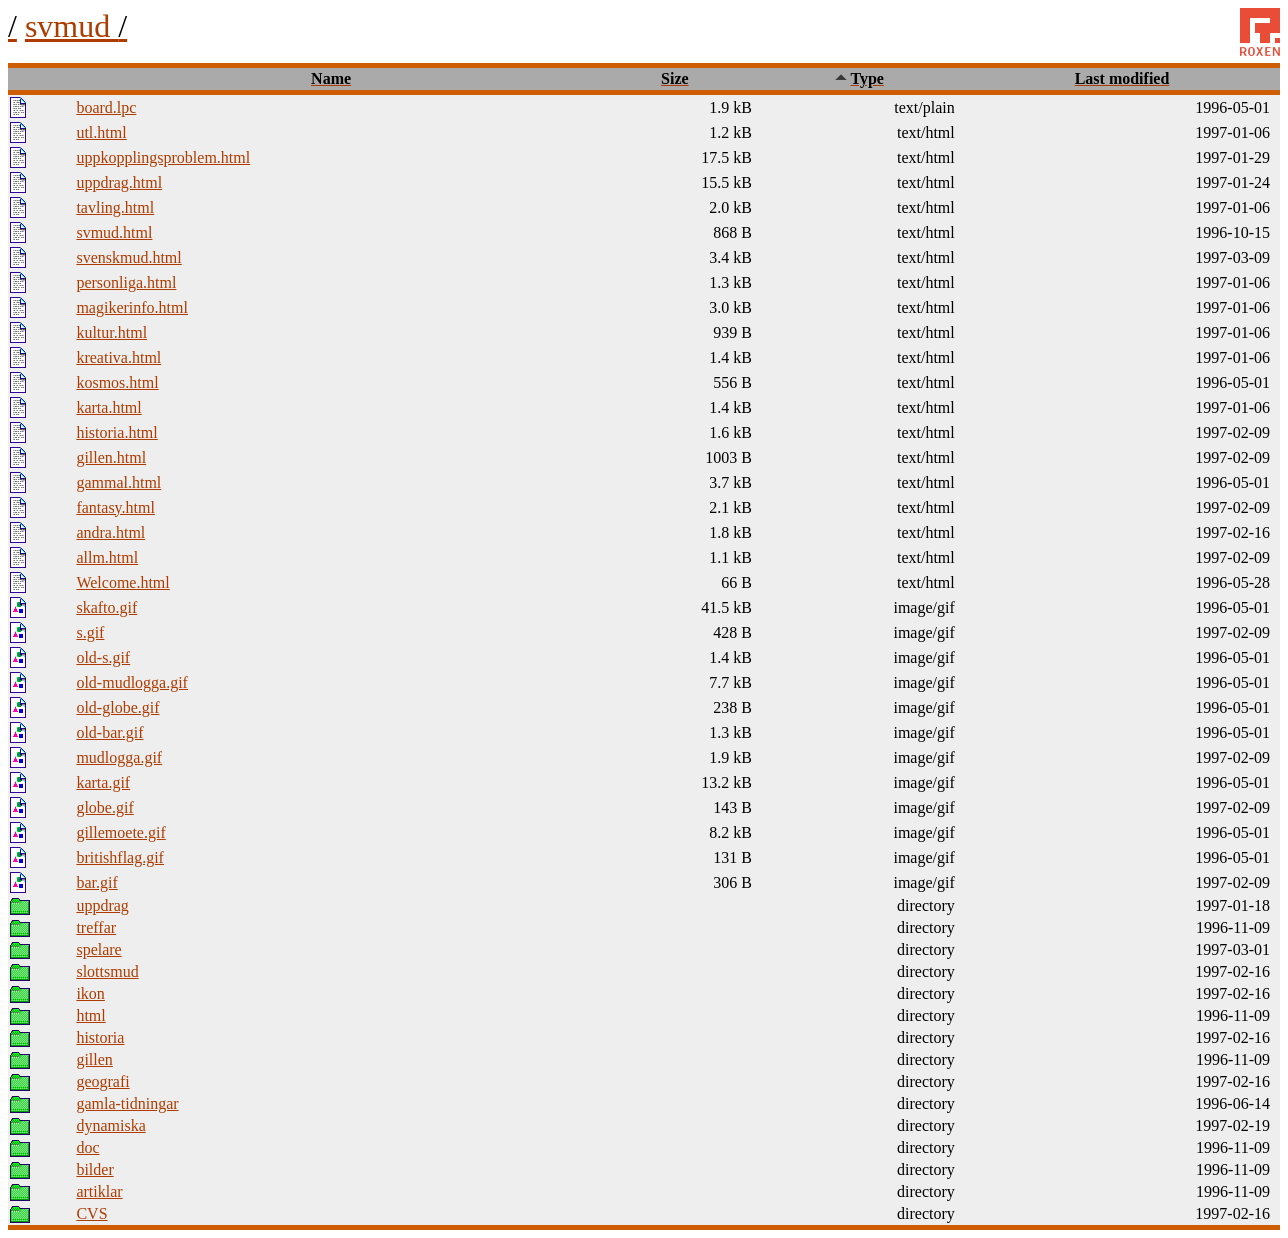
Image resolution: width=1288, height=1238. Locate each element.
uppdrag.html (119, 182)
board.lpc (106, 107)
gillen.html (111, 457)
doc (87, 1147)
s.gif (90, 632)
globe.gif (104, 807)
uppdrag (102, 905)
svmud (76, 26)
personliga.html (126, 282)
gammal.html (118, 482)
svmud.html (114, 232)
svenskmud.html (128, 257)
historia (100, 1037)
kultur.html (111, 332)
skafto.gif (106, 607)
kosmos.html (117, 382)
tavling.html (115, 207)
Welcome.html (122, 582)
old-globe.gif (117, 707)
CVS (91, 1213)
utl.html (101, 132)
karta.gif (103, 782)
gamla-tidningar (127, 1103)
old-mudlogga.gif (132, 682)
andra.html (110, 532)
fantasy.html (115, 507)
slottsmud (107, 971)
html (90, 1015)
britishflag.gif (120, 857)
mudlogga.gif (119, 757)
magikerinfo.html (132, 307)
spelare (98, 949)
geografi (102, 1081)
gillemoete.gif (120, 832)
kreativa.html (118, 357)
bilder (94, 1169)
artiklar (99, 1191)
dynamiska (110, 1125)
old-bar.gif (109, 732)
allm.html (107, 557)
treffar (96, 927)
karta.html (108, 407)
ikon (90, 993)
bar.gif (96, 882)
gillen (94, 1059)
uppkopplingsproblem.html (163, 157)
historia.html (116, 432)
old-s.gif (103, 657)
